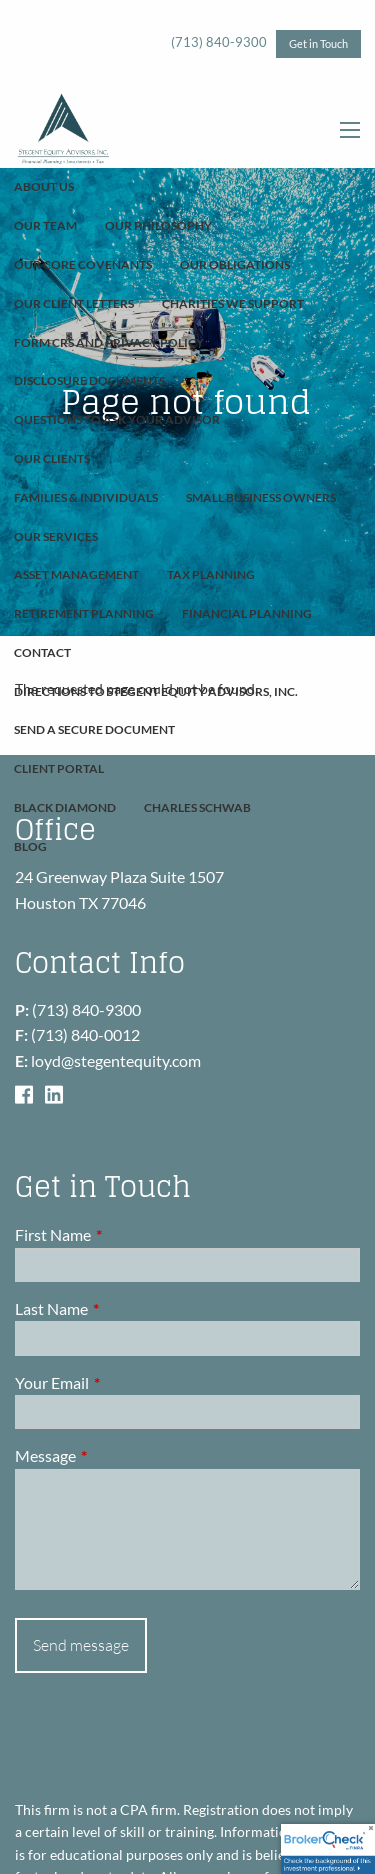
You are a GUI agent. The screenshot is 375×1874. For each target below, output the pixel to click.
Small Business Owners (261, 497)
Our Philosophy (158, 225)
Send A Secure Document (94, 729)
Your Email (124, 1382)
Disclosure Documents (89, 380)
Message (117, 1455)
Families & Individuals (86, 497)
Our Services (56, 536)
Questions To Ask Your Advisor (117, 419)
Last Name (123, 1308)
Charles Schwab (197, 807)
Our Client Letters (74, 303)
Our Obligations (235, 264)
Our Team (45, 225)
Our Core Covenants (83, 264)
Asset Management (76, 574)
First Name (125, 1234)
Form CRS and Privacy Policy (109, 342)
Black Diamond (65, 807)
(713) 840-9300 (219, 42)
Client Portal (59, 768)
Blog (30, 846)
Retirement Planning (84, 613)
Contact (42, 652)
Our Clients (52, 458)
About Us (44, 186)
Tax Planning (211, 574)
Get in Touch (318, 43)
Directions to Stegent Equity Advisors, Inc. (156, 691)
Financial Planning (247, 613)
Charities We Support (233, 303)
